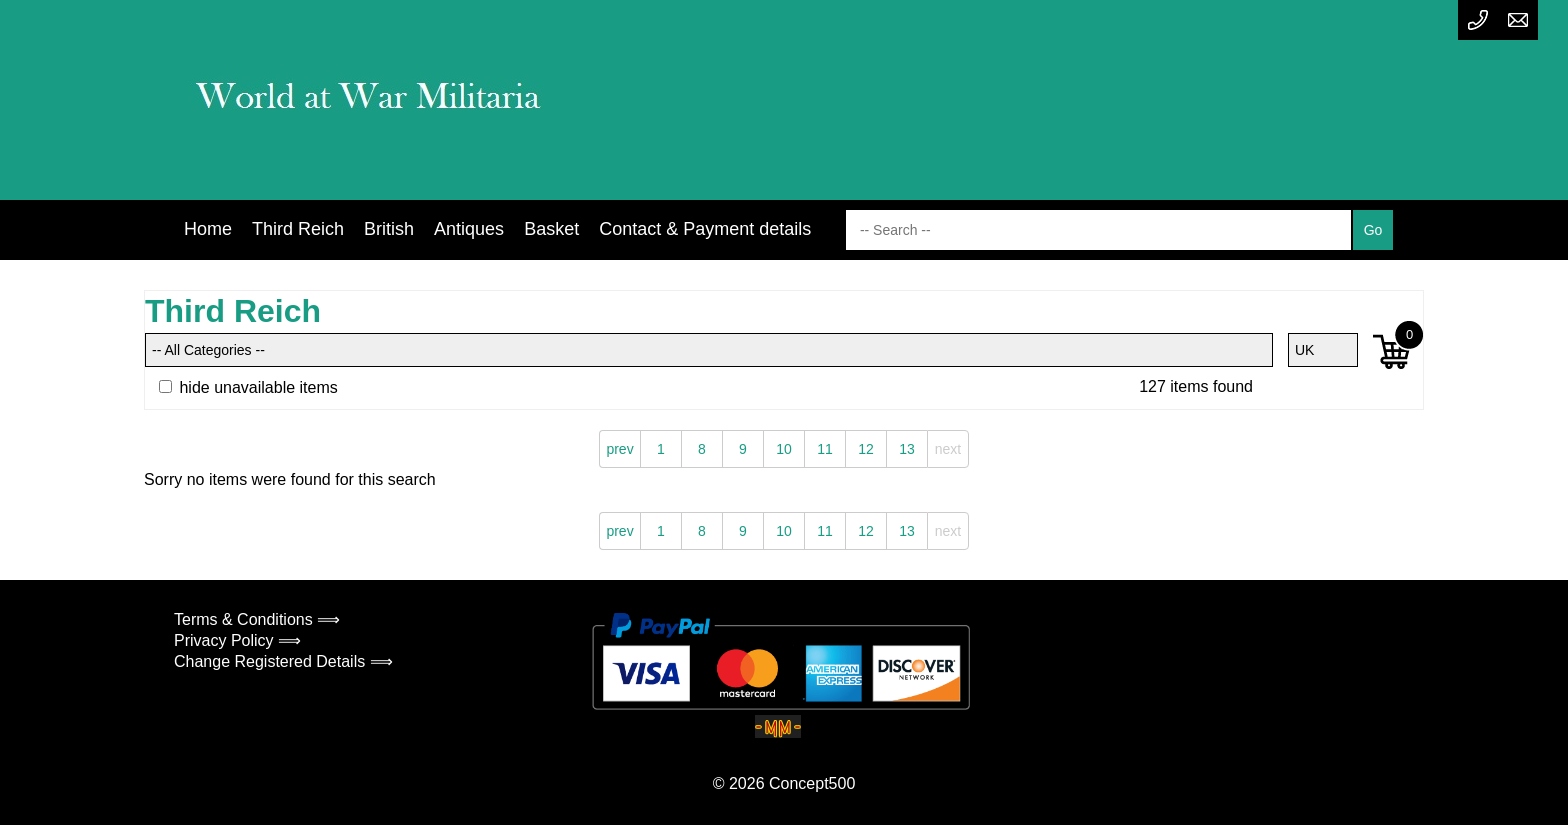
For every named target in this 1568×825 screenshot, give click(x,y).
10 (784, 449)
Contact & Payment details (705, 229)
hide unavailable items (248, 387)
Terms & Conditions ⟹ (257, 619)
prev (619, 449)
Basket (551, 229)
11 (825, 449)
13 (907, 449)
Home (208, 229)
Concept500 (812, 783)
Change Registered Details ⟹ (283, 661)
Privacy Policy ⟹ (237, 640)
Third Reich (298, 229)
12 (866, 449)
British (389, 229)
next (948, 449)
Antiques (469, 229)
